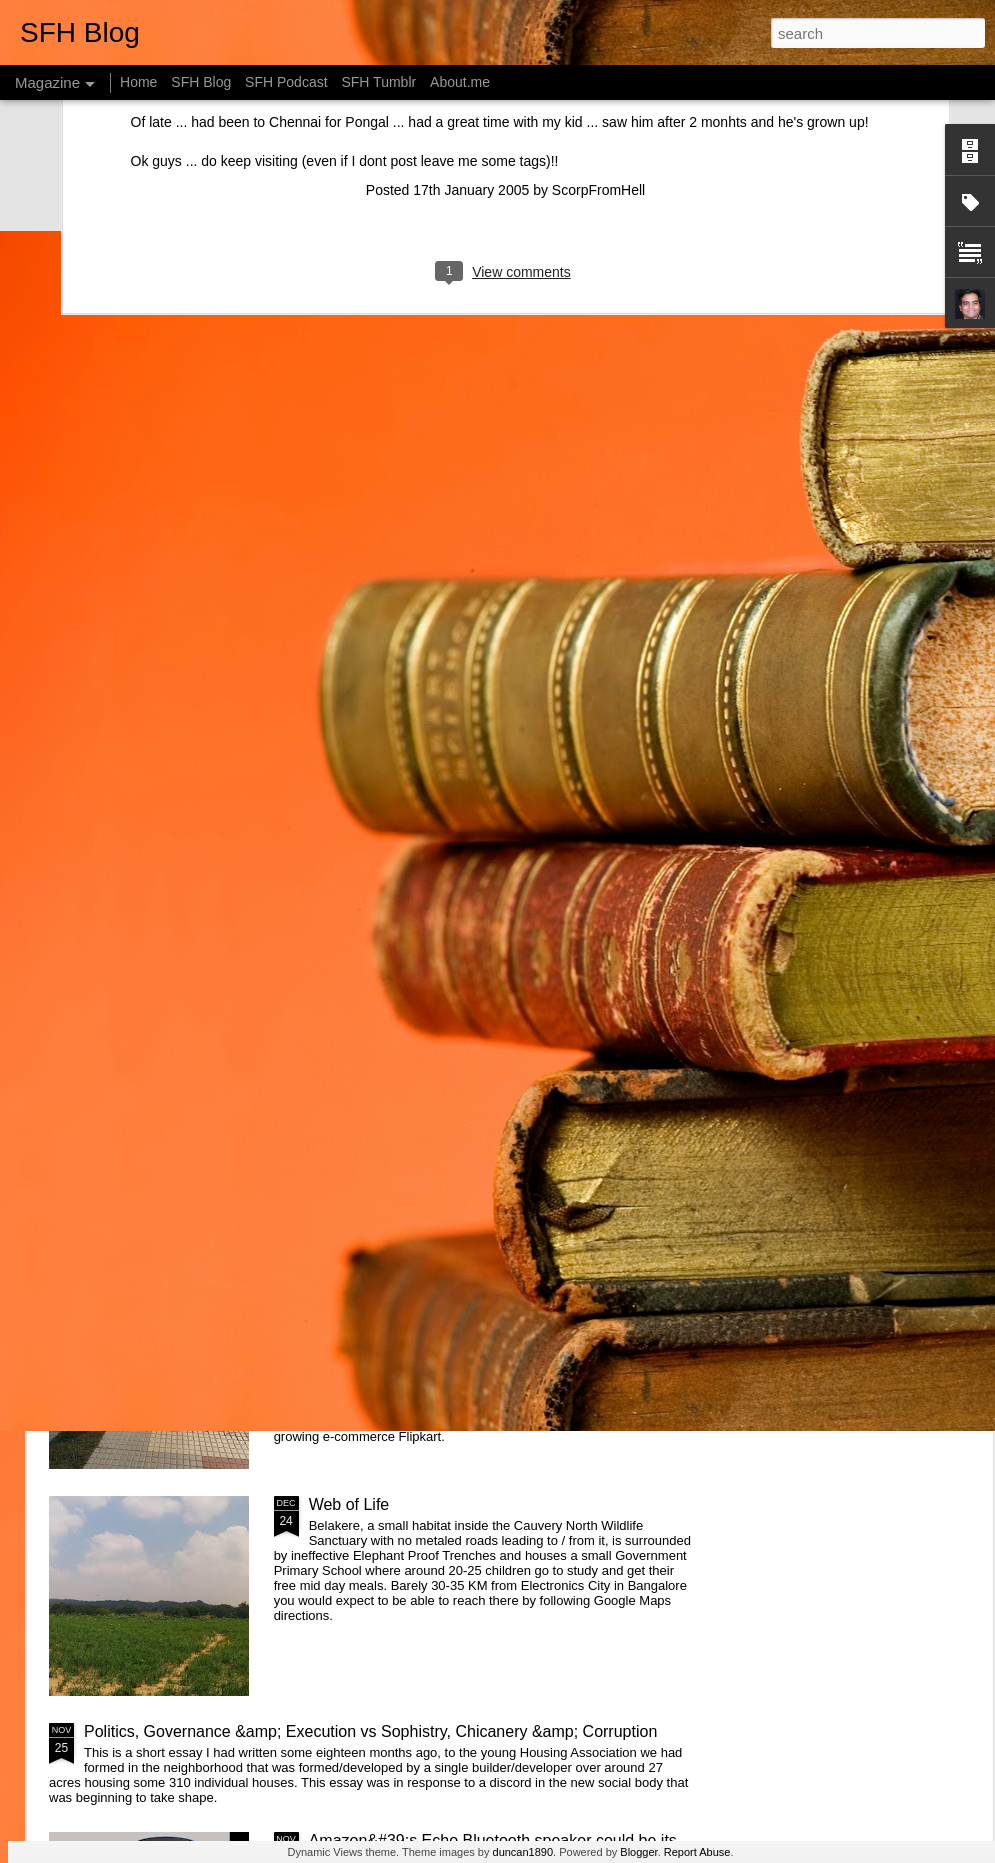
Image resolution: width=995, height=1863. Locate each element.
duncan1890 (523, 1852)
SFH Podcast (286, 82)
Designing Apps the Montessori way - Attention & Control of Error (869, 681)
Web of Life (349, 1504)
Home (138, 82)
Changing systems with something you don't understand (166, 672)
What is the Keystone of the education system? (476, 823)
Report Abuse (697, 1852)
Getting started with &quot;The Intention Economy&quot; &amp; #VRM (450, 1059)
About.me (460, 82)
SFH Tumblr (378, 82)
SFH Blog (201, 82)
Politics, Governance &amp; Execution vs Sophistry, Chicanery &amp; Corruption (370, 1731)
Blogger (638, 1852)
